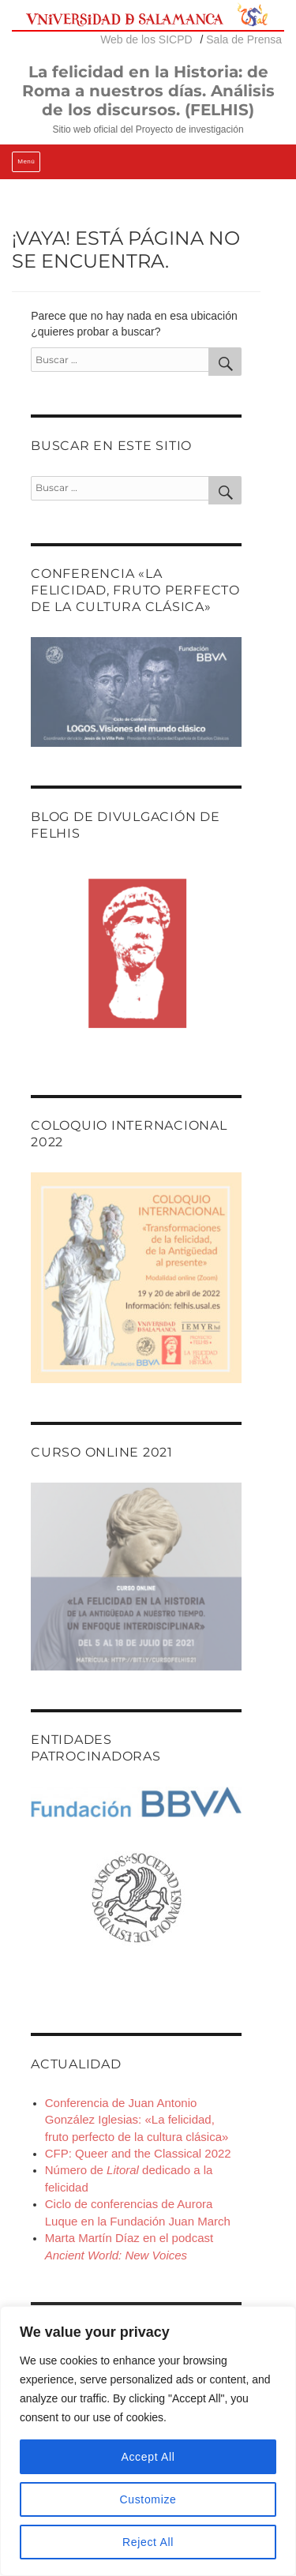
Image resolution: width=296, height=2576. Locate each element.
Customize (147, 2499)
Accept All (147, 2456)
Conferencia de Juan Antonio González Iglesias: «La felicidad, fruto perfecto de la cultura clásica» (137, 2119)
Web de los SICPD (146, 39)
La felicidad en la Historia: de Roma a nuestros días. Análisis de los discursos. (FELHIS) (148, 91)
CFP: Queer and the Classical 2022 (138, 2153)
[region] (148, 2441)
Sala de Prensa (244, 39)
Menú (26, 161)
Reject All (148, 2542)
